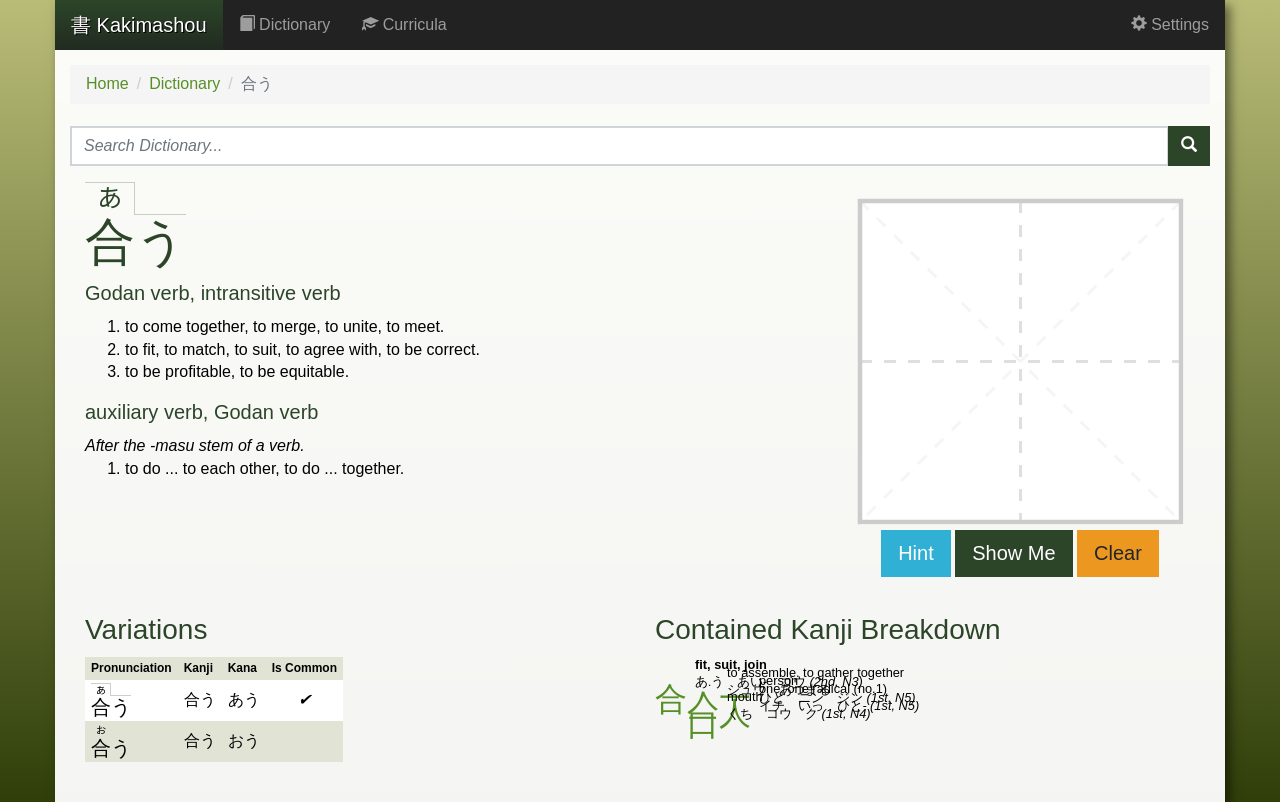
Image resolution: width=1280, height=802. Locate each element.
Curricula (404, 24)
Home (107, 83)
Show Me (1013, 553)
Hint (916, 553)
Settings (1170, 24)
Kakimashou (139, 25)
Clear (1118, 553)
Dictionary (285, 24)
